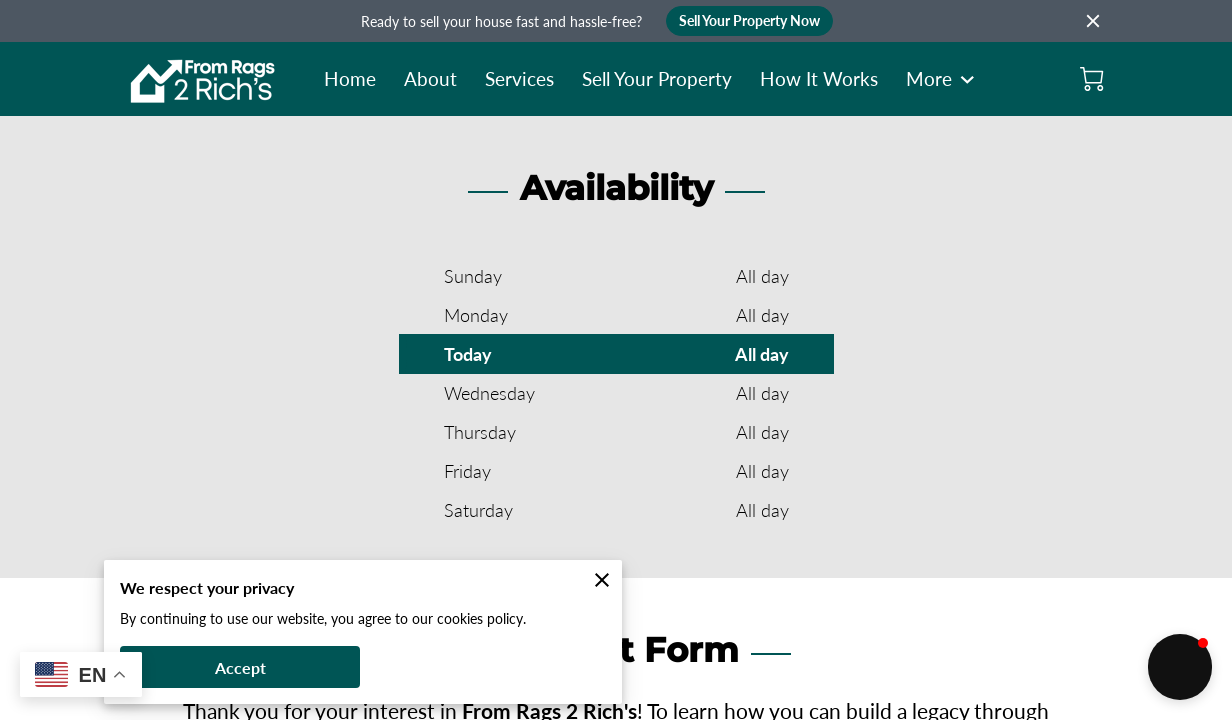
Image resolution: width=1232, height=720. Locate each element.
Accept (240, 667)
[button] (1180, 667)
